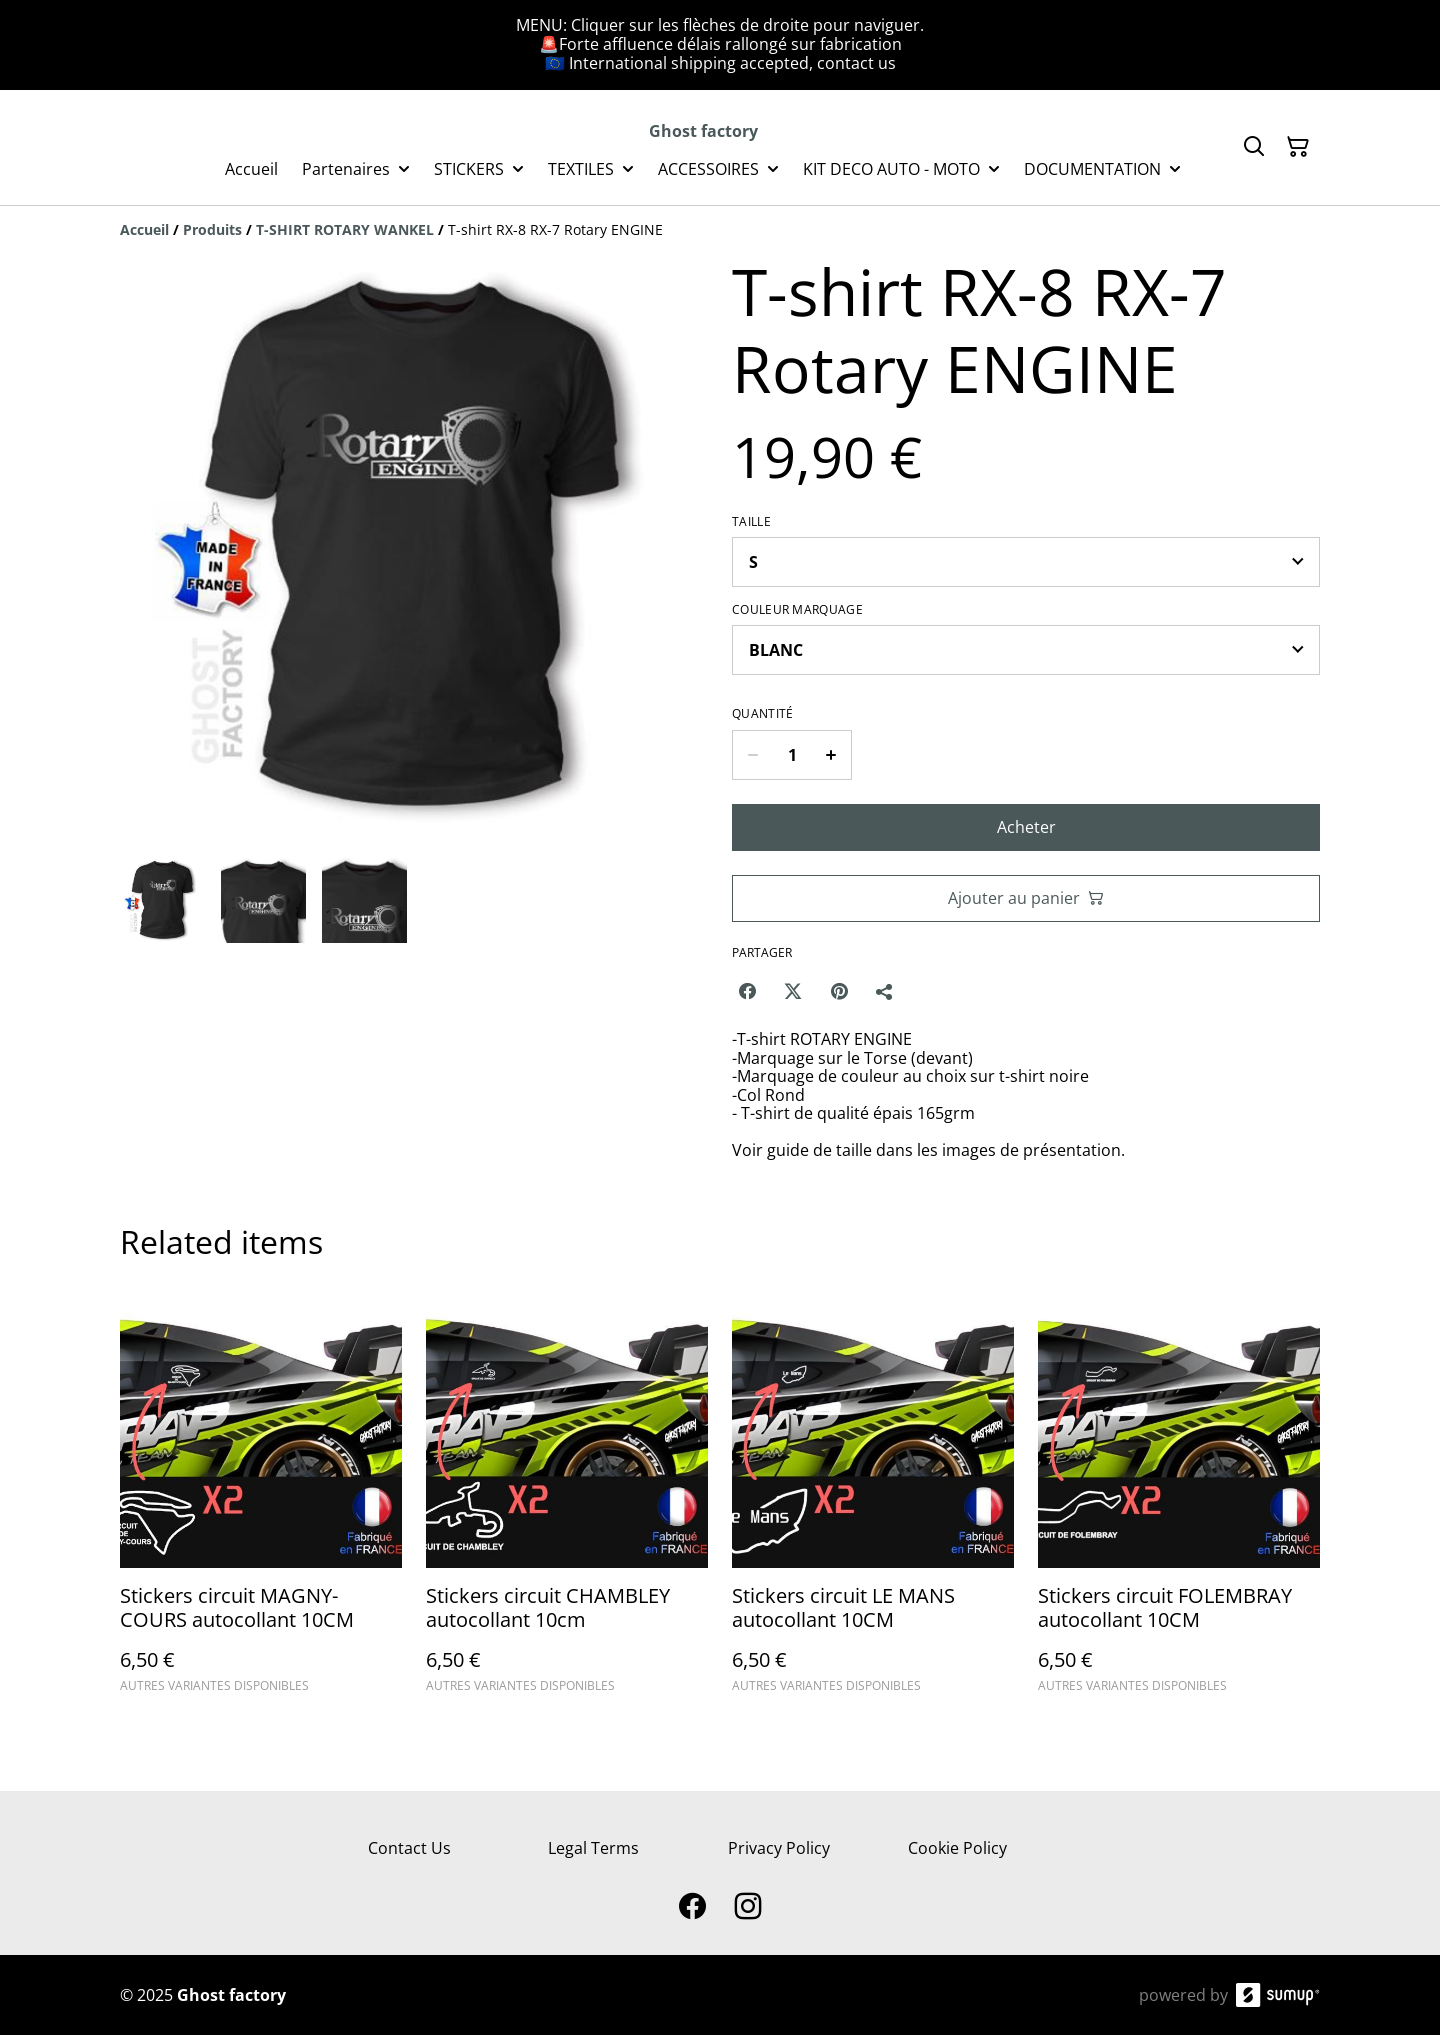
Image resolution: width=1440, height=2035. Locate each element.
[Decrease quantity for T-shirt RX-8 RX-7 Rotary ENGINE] (752, 755)
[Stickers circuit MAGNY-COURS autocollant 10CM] (261, 1498)
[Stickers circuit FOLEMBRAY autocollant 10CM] (1179, 1498)
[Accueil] (144, 229)
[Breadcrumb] (720, 230)
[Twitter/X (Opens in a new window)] (793, 991)
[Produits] (212, 229)
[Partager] (885, 991)
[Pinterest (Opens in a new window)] (839, 991)
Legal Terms (593, 1848)
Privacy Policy (779, 1848)
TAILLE (751, 522)
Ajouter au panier (1026, 898)
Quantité (762, 714)
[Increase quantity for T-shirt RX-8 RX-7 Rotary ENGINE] (831, 755)
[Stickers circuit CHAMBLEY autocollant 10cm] (567, 1498)
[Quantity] (792, 755)
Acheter (1026, 827)
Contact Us (409, 1848)
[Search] (1254, 147)
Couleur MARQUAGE (797, 610)
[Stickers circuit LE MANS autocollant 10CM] (873, 1498)
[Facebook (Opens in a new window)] (747, 991)
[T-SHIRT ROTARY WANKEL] (345, 229)
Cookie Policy (957, 1848)
